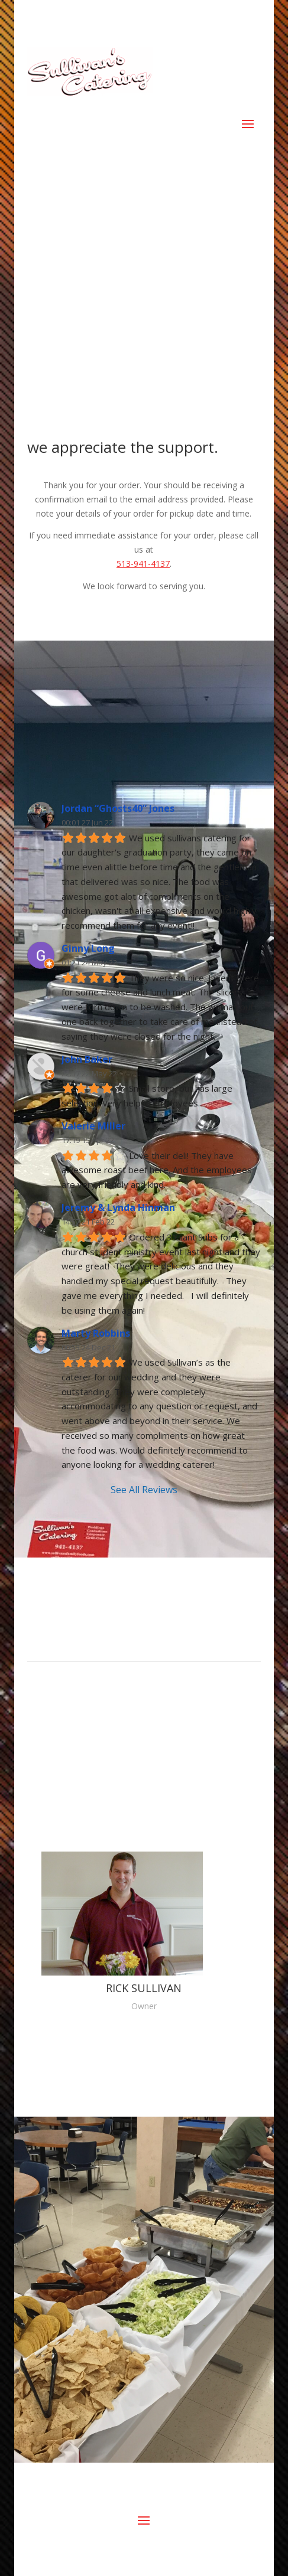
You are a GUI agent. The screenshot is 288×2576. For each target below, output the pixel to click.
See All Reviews (144, 1489)
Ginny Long (88, 948)
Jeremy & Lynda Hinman (118, 1207)
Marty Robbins (96, 1333)
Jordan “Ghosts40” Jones (118, 808)
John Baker (87, 1059)
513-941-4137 (143, 563)
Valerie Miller (93, 1125)
